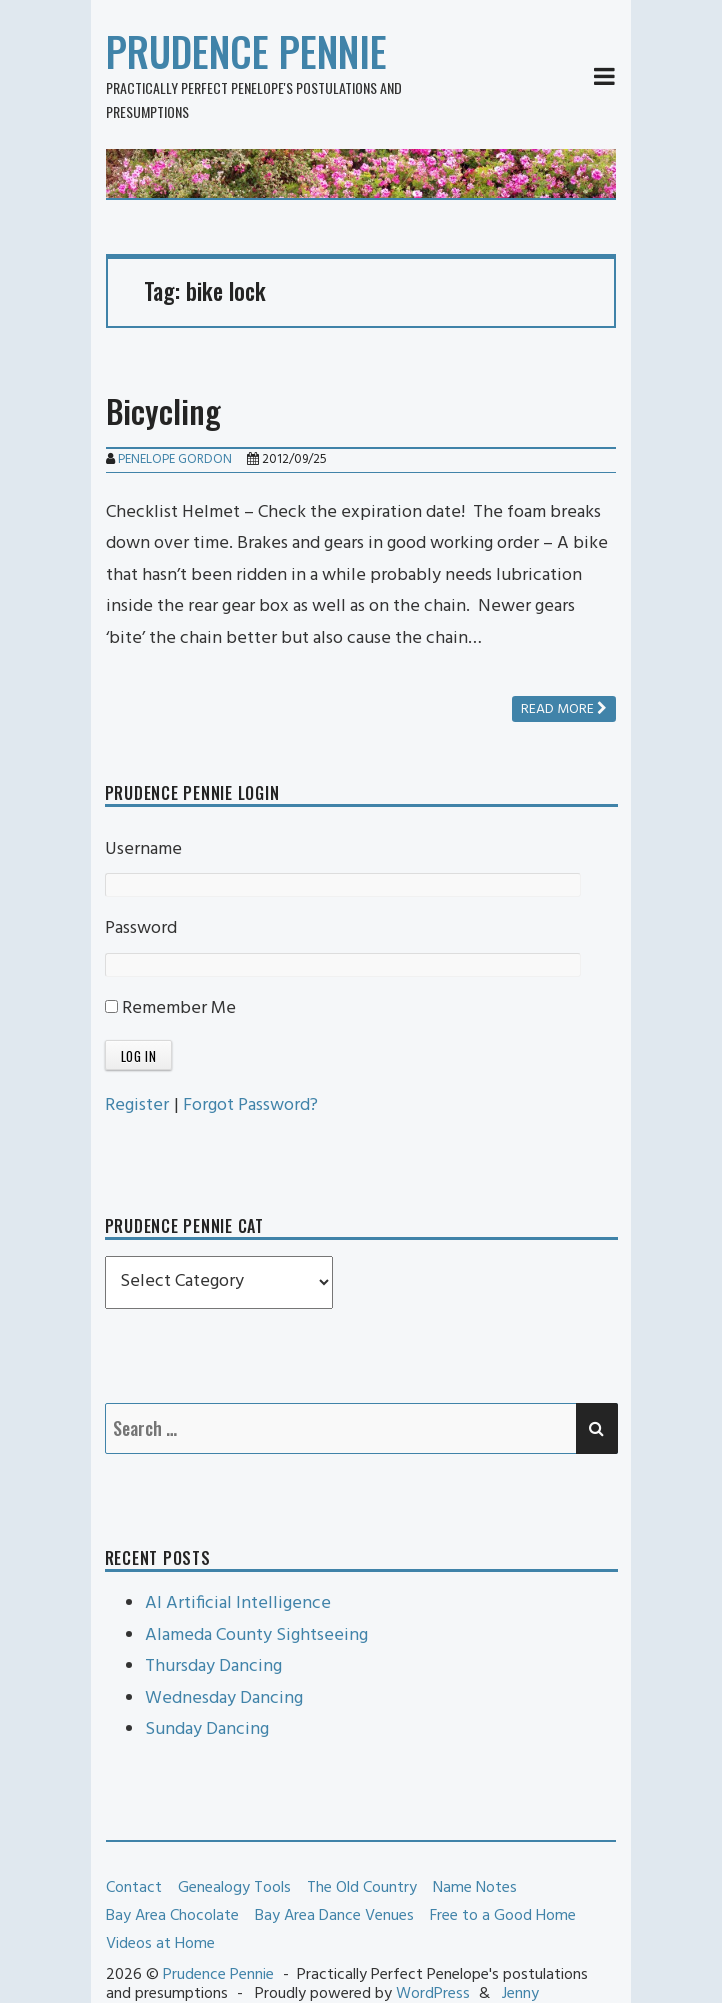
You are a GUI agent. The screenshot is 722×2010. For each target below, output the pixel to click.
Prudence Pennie (246, 51)
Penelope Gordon (175, 459)
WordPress (433, 1994)
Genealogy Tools (234, 1888)
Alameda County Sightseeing (256, 1635)
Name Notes (475, 1888)
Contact (134, 1888)
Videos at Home (160, 1944)
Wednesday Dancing (224, 1698)
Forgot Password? (250, 1105)
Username (143, 849)
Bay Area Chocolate (172, 1916)
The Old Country (362, 1888)
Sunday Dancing (207, 1729)
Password (141, 928)
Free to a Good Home (503, 1916)
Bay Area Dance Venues (334, 1916)
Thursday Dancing (213, 1666)
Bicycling (163, 410)
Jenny (520, 1994)
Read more (564, 709)
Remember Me (170, 1008)
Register (137, 1105)
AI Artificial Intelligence (238, 1603)
